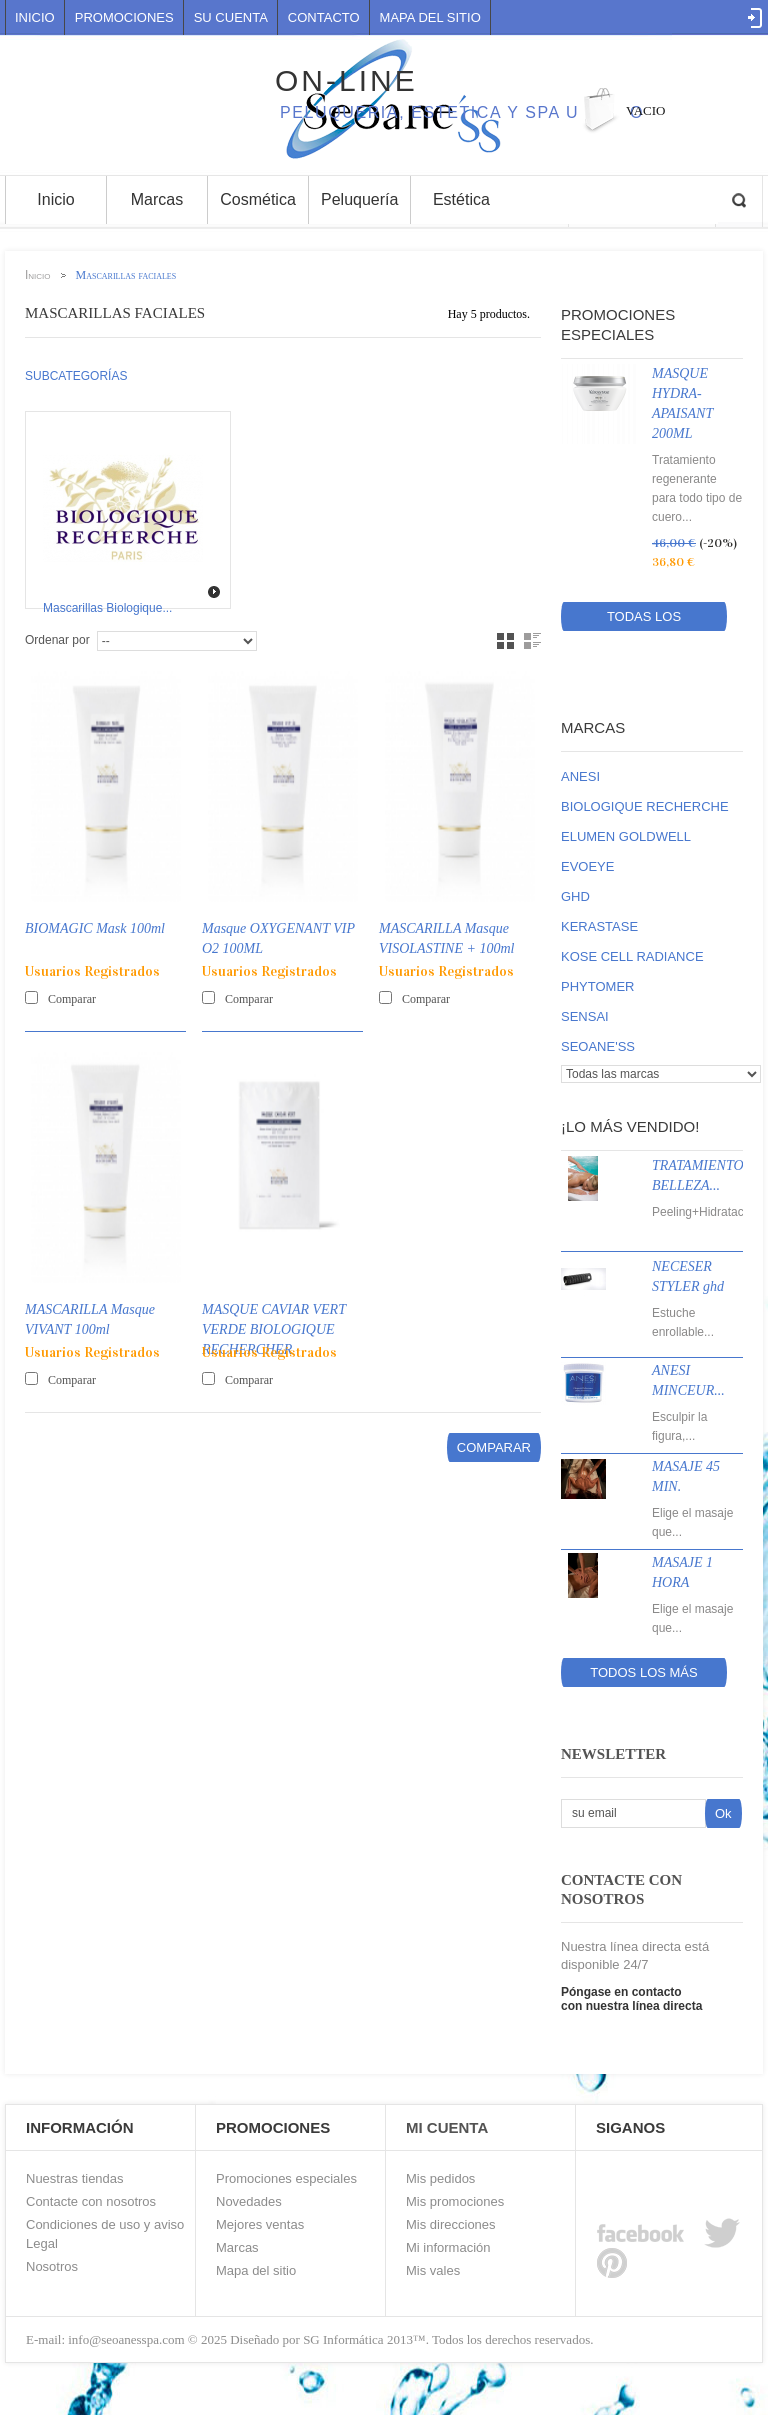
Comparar (72, 999)
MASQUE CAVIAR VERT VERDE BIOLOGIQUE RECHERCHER (274, 1329)
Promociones (124, 17)
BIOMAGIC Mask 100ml (95, 928)
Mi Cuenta (447, 2127)
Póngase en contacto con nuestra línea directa (631, 1999)
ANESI (580, 776)
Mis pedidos (440, 2178)
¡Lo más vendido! (630, 1126)
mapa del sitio (430, 17)
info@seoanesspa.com (125, 2339)
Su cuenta (231, 17)
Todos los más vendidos (643, 1676)
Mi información (448, 2247)
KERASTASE (599, 926)
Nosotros (52, 2266)
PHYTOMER (597, 986)
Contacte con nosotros (91, 2201)
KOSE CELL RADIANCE (632, 956)
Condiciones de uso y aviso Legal (105, 2234)
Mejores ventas (260, 2224)
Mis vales (433, 2270)
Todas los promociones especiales (644, 620)
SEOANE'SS (598, 1046)
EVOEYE (587, 866)
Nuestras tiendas (75, 2178)
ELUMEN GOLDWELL (626, 836)
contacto (324, 17)
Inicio (35, 17)
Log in (755, 18)
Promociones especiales (286, 2178)
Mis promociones (455, 2201)
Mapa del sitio (256, 2270)
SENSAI (585, 1016)
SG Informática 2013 (358, 2339)
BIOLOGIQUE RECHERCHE (645, 806)
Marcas (593, 727)
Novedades (249, 2201)
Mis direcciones (451, 2224)
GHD (575, 896)
